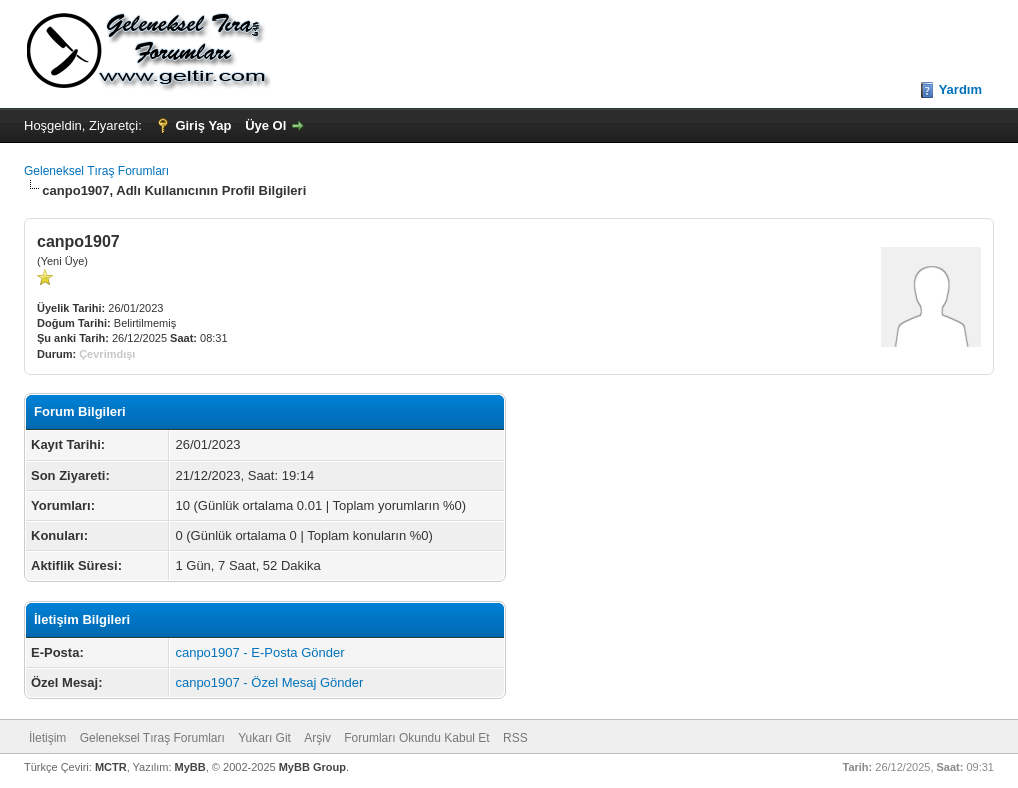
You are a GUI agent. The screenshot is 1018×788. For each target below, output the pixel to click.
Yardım (960, 89)
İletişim (47, 738)
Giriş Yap (203, 125)
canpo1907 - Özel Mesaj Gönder (269, 682)
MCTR (111, 767)
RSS (515, 738)
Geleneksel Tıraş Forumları (96, 171)
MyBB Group (312, 767)
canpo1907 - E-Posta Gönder (259, 652)
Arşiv (317, 738)
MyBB (190, 767)
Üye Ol (265, 125)
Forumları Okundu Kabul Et (416, 738)
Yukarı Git (264, 738)
